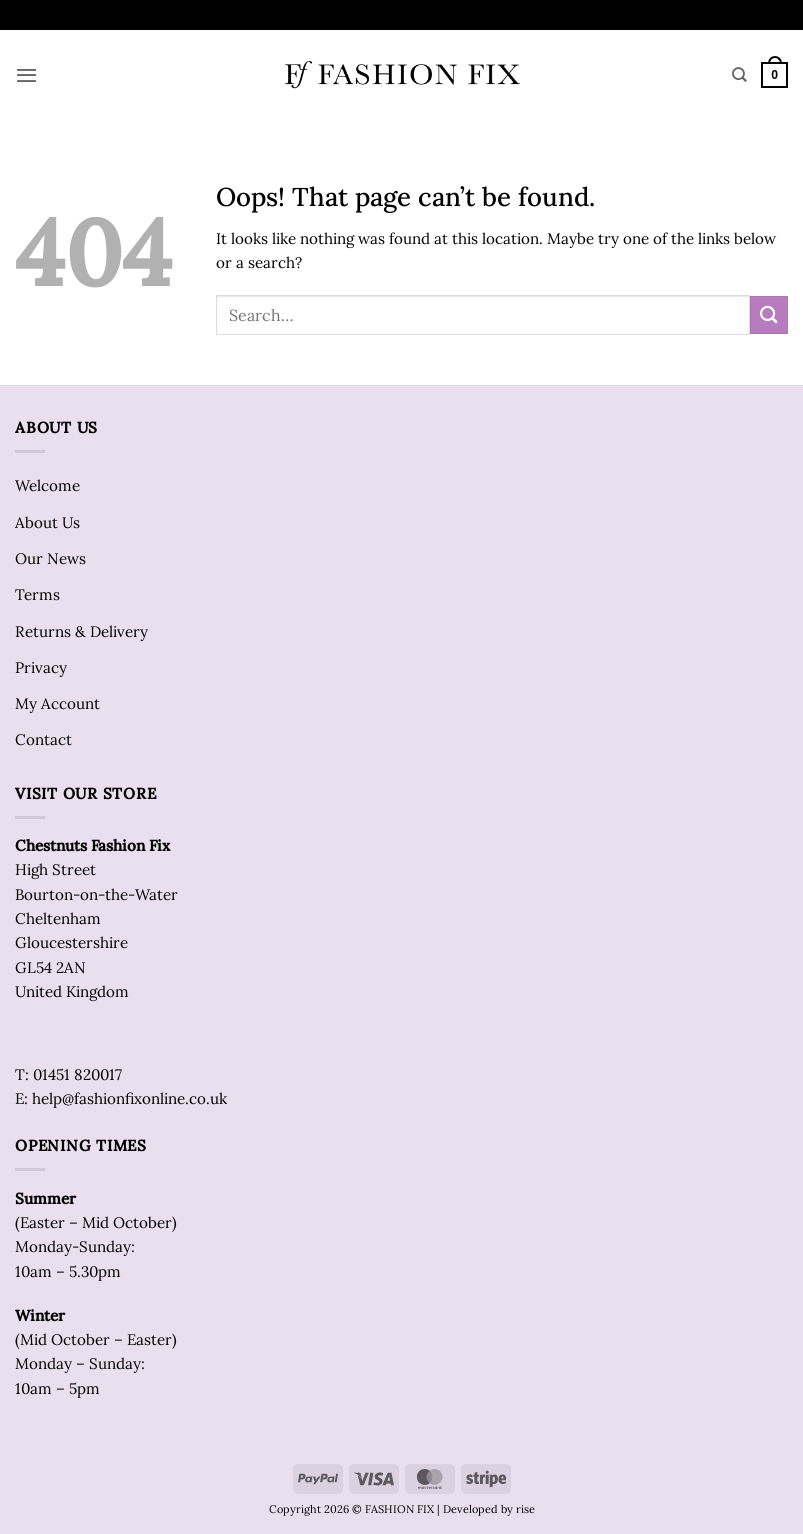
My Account (57, 703)
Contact (43, 739)
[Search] (739, 75)
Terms (37, 594)
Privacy (41, 667)
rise (525, 1509)
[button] (26, 75)
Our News (50, 558)
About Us (47, 522)
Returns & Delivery (81, 631)
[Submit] (769, 314)
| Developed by (475, 1509)
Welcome (47, 485)
